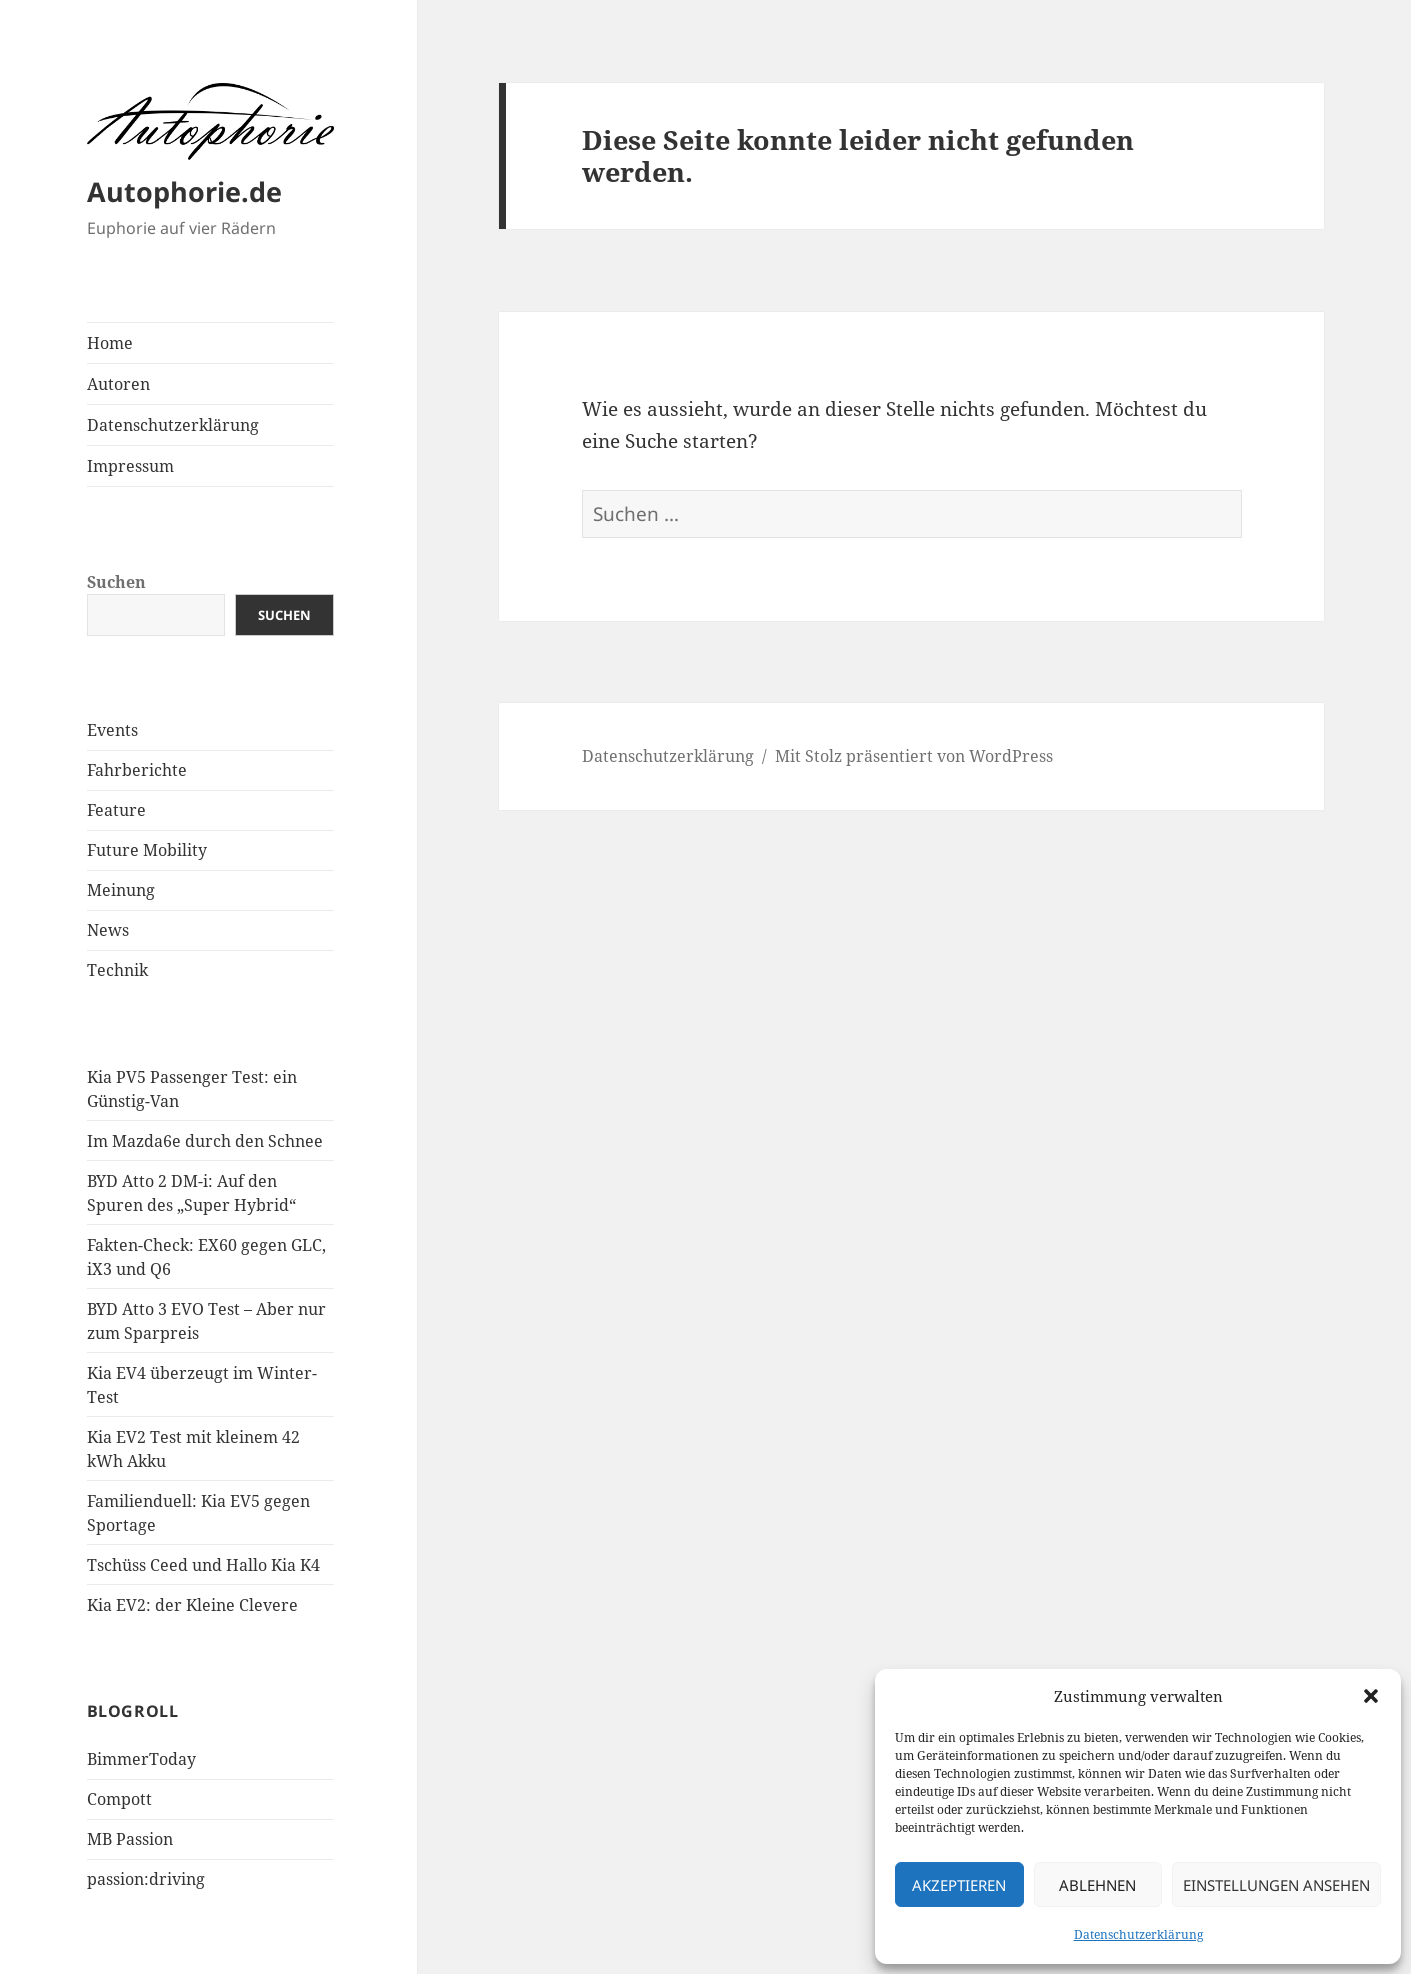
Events (112, 730)
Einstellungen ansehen (1276, 1885)
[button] (1371, 1696)
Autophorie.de (184, 191)
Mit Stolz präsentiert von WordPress (914, 756)
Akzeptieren (959, 1885)
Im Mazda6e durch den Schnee (205, 1141)
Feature (116, 810)
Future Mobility (147, 850)
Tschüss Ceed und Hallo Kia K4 (203, 1565)
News (108, 930)
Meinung (121, 890)
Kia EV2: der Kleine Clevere (192, 1605)
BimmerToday (141, 1759)
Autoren (118, 384)
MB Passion (130, 1839)
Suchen (116, 582)
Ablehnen (1097, 1885)
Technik (117, 970)
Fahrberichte (137, 770)
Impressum (130, 466)
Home (110, 343)
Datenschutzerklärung (1138, 1934)
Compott (119, 1799)
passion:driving (146, 1879)
